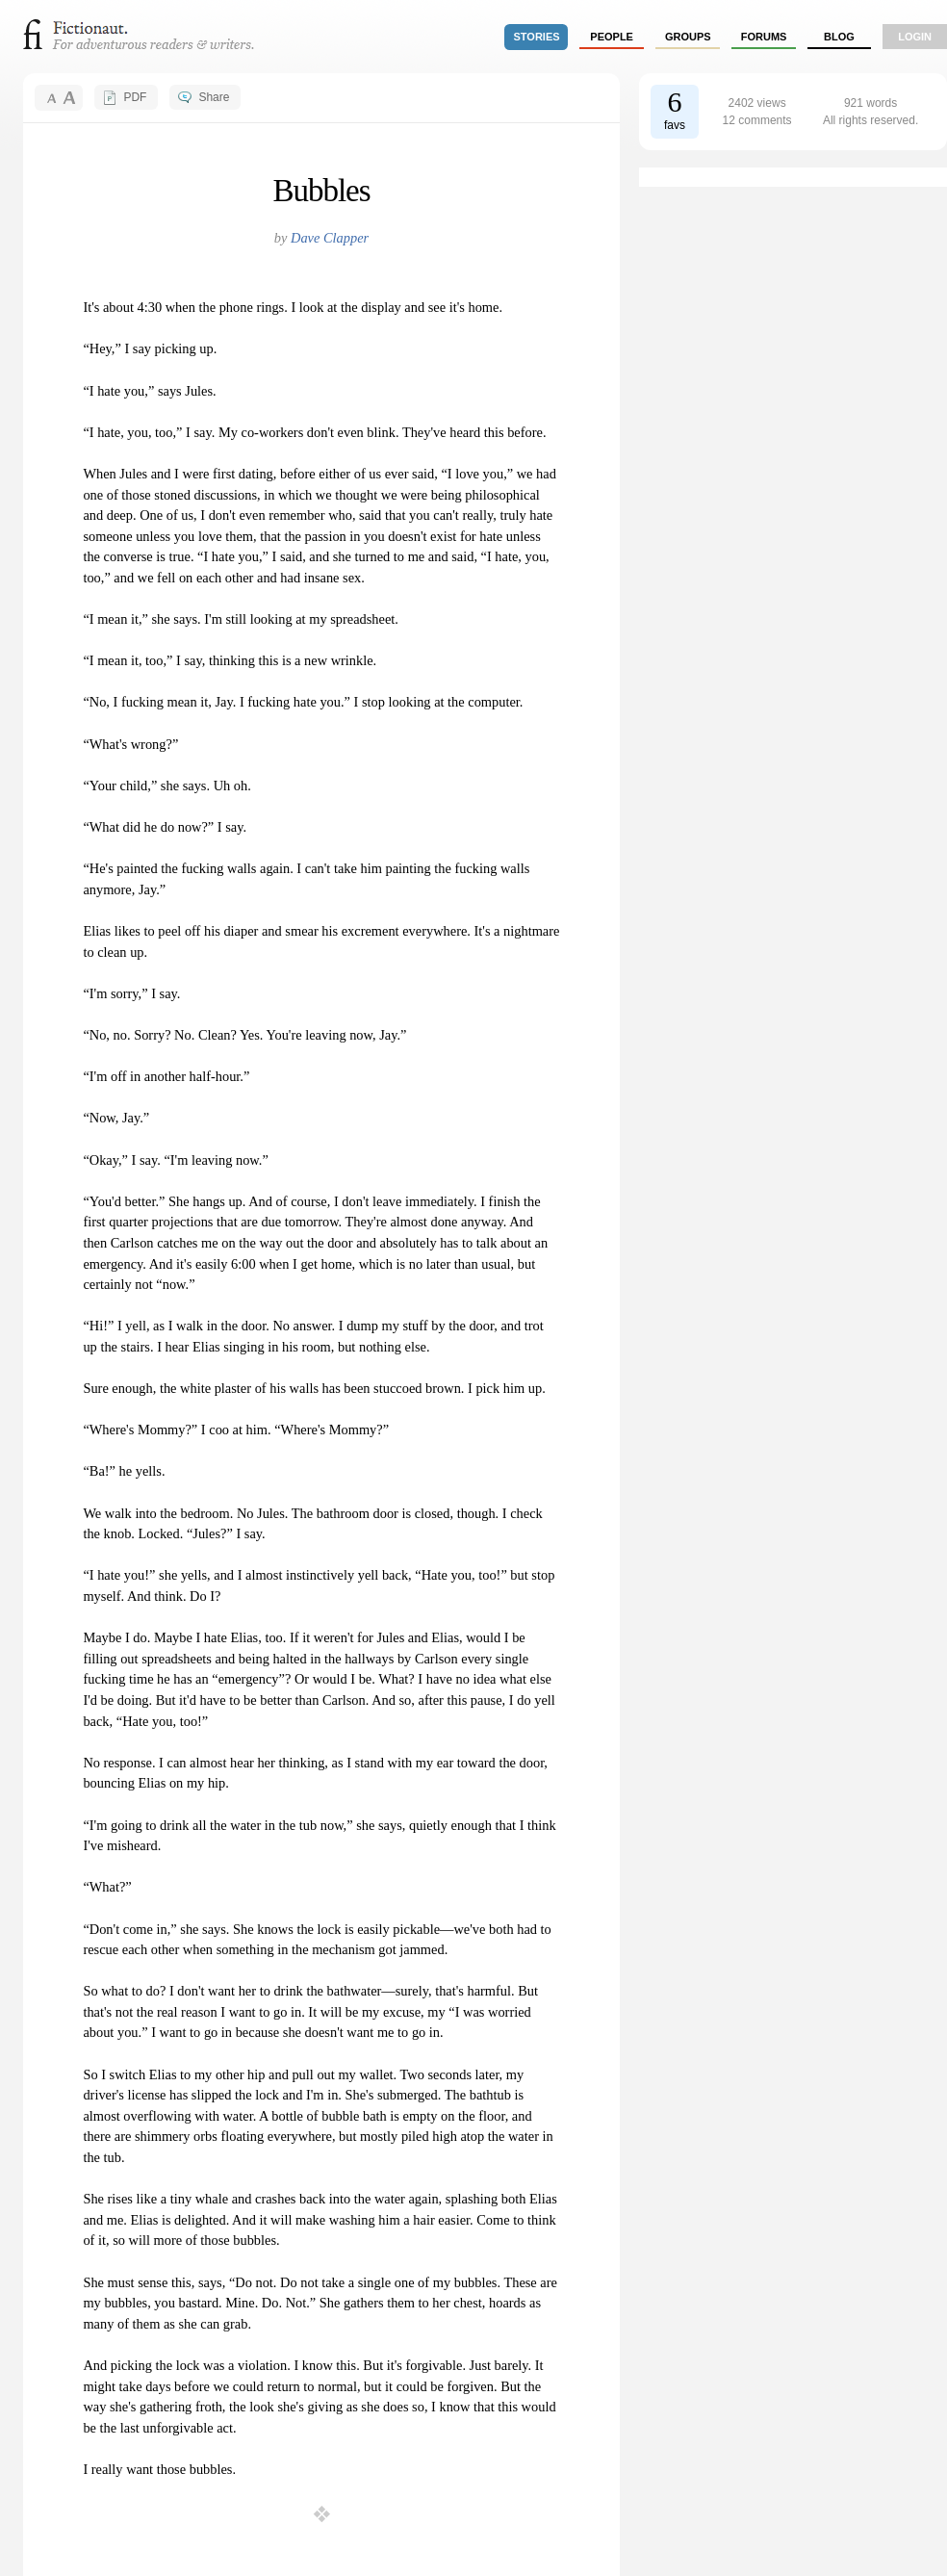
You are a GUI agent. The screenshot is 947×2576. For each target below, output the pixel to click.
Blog (839, 36)
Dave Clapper (330, 237)
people (611, 36)
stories (537, 36)
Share (213, 97)
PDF (134, 97)
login (915, 36)
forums (764, 36)
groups (688, 36)
